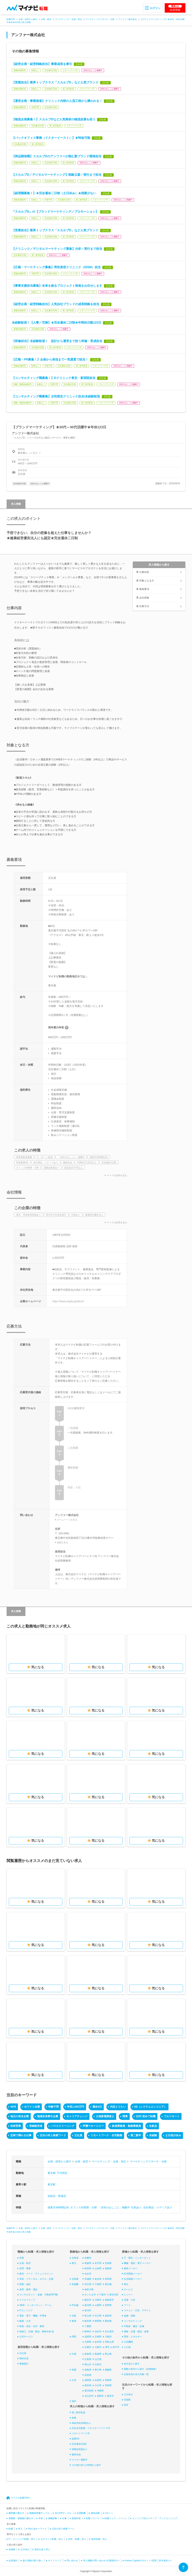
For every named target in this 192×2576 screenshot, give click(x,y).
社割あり (136, 2207)
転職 (10, 2528)
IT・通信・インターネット (137, 2258)
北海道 (75, 2258)
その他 (127, 2347)
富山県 (88, 2315)
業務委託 (23, 2363)
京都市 (88, 2347)
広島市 (98, 2364)
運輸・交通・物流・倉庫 (136, 2331)
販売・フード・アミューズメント (36, 2273)
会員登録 (175, 8)
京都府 (98, 2336)
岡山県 (108, 2354)
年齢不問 (53, 2106)
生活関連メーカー (133, 2279)
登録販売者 (35, 2125)
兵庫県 (88, 2342)
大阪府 (108, 2336)
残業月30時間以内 (58, 2207)
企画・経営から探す (28, 19)
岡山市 (88, 2364)
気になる (37, 1667)
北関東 (75, 2279)
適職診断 (52, 2518)
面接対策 (76, 2518)
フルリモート (172, 2116)
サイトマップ (55, 2560)
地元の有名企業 (19, 2116)
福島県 (108, 2268)
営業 (21, 2258)
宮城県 (108, 2263)
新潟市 (88, 2310)
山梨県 (98, 2305)
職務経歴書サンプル (39, 2513)
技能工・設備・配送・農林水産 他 (36, 2331)
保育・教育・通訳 (28, 2289)
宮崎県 (108, 2385)
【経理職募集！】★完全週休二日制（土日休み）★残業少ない (55, 193)
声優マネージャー (93, 2125)
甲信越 (75, 2305)
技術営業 (15, 2125)
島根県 (98, 2354)
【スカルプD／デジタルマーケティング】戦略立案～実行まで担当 (56, 174)
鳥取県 (88, 2354)
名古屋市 (109, 2331)
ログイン (155, 8)
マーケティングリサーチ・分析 (99, 19)
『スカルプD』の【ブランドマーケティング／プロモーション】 (55, 211)
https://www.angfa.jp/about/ (68, 1301)
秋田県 (88, 2268)
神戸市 (116, 2347)
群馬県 (108, 2279)
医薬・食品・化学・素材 (31, 2326)
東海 (74, 2321)
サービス (128, 2289)
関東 (125, 2116)
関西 (74, 2336)
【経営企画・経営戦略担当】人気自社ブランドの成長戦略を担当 (55, 304)
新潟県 (88, 2305)
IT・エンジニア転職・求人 (21, 2539)
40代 (13, 2106)
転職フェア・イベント (115, 2518)
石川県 (98, 2315)
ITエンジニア (26, 2310)
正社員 (78, 2135)
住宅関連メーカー (133, 2273)
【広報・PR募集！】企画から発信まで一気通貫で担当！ (50, 359)
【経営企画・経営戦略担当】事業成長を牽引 (42, 64)
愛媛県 (108, 2369)
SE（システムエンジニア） (150, 2106)
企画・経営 (46, 19)
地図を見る (62, 1542)
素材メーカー (130, 2268)
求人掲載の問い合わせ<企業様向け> (101, 2560)
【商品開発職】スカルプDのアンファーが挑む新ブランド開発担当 (56, 156)
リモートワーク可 (81, 2433)
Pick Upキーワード (37, 2528)
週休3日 (97, 2106)
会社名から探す (132, 2363)
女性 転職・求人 (77, 2539)
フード (127, 2305)
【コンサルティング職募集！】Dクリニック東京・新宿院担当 (53, 378)
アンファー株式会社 (127, 19)
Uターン (109, 2513)
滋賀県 (88, 2336)
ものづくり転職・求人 (51, 2539)
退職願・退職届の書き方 (20, 2518)
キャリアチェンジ (77, 2116)
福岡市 (100, 2396)
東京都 (52, 2172)
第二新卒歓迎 (78, 2412)
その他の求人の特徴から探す (86, 2465)
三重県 (88, 2326)
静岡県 (98, 2321)
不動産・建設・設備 (134, 2326)
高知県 (88, 2375)
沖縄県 (100, 2390)
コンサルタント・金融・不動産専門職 (38, 2294)
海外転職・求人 (99, 2539)
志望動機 (81, 2513)
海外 (74, 2401)
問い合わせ (72, 2560)
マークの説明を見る (117, 1175)
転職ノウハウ (92, 2518)
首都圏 (75, 2284)
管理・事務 (25, 2268)
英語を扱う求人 (42, 2549)
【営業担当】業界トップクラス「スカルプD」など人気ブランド (55, 82)
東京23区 (114, 2294)
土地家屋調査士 (105, 2116)
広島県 (88, 2359)
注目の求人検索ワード (53, 2135)
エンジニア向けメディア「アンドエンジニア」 (156, 2518)
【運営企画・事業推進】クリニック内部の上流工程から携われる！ (57, 100)
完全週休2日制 (79, 2444)
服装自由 (76, 2454)
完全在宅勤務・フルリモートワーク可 (91, 2428)
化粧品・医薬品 (57, 2195)
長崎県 (108, 2380)
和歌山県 (109, 2342)
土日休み (128, 2394)
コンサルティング (133, 2321)
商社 (126, 2284)
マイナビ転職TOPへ (21, 2498)
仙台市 (88, 2273)
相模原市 (109, 2300)
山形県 (98, 2268)
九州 (74, 2380)
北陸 (74, 2315)
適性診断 (95, 2513)
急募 (74, 2417)
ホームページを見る (67, 1519)
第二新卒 (135, 2135)
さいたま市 (90, 2294)
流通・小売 (129, 2300)
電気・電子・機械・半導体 (32, 2315)
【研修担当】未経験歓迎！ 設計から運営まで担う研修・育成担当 (57, 341)
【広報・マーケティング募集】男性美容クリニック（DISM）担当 (56, 267)
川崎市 (98, 2300)
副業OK (75, 2438)
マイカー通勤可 (80, 2459)
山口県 (98, 2359)
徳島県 (88, 2369)
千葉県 (98, 2284)
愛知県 (108, 2321)
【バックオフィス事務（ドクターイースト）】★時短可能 (51, 137)
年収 (40, 2518)
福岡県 (88, 2380)
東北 (74, 2263)
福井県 (108, 2315)
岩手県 (98, 2263)
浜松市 (98, 2331)
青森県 (88, 2263)
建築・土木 (25, 2321)
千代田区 (62, 2172)
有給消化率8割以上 (81, 2423)
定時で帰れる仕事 (20, 2135)
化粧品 (153, 2125)
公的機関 (128, 2342)
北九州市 (89, 2396)
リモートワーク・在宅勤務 (106, 2135)
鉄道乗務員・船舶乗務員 (126, 2125)
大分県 (98, 2385)
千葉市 (102, 2294)
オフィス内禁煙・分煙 (83, 2207)
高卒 (126, 2405)
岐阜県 (88, 2321)
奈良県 (98, 2342)
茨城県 (88, 2279)
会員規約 (13, 2560)
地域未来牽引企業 (47, 2116)
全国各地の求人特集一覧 (136, 2374)
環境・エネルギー (133, 2336)
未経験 (153, 2135)
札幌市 (88, 2258)
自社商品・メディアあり (157, 2207)
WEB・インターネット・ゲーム (35, 2305)
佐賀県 (98, 2380)
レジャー (128, 2294)
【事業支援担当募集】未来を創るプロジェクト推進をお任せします (57, 285)
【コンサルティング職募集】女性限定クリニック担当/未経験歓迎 (56, 396)
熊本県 (88, 2385)
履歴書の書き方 (16, 2513)
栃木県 (98, 2279)
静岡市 (88, 2331)
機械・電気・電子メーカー (137, 2263)
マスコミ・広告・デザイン (137, 2310)
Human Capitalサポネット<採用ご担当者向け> (148, 2560)
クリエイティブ (27, 2300)
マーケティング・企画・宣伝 (68, 19)
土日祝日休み (173, 2135)
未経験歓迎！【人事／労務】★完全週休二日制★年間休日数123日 (56, 322)
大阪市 (98, 2347)
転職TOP (11, 19)
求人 (20, 2528)
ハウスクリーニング (62, 2125)
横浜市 (88, 2300)
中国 (74, 2354)
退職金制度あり (80, 2449)
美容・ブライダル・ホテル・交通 (36, 2279)
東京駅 (52, 2184)
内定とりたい (118, 2106)
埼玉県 (88, 2284)
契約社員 (23, 2358)
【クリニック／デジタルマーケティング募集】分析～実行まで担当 (57, 248)
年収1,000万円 (75, 2106)
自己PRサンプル (63, 2513)
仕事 (64, 2518)
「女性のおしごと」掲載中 (114, 2207)
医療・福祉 (25, 2284)
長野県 (108, 2305)
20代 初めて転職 (145, 2116)
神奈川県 (89, 2289)
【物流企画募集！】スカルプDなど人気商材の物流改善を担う (53, 119)
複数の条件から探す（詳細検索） (141, 2369)
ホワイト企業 (32, 2106)
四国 (74, 2369)
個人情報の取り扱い (33, 2560)
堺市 (107, 2347)
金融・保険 (129, 2315)
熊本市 (110, 2396)
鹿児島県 (89, 2390)
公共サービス (26, 2336)
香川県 (98, 2369)
